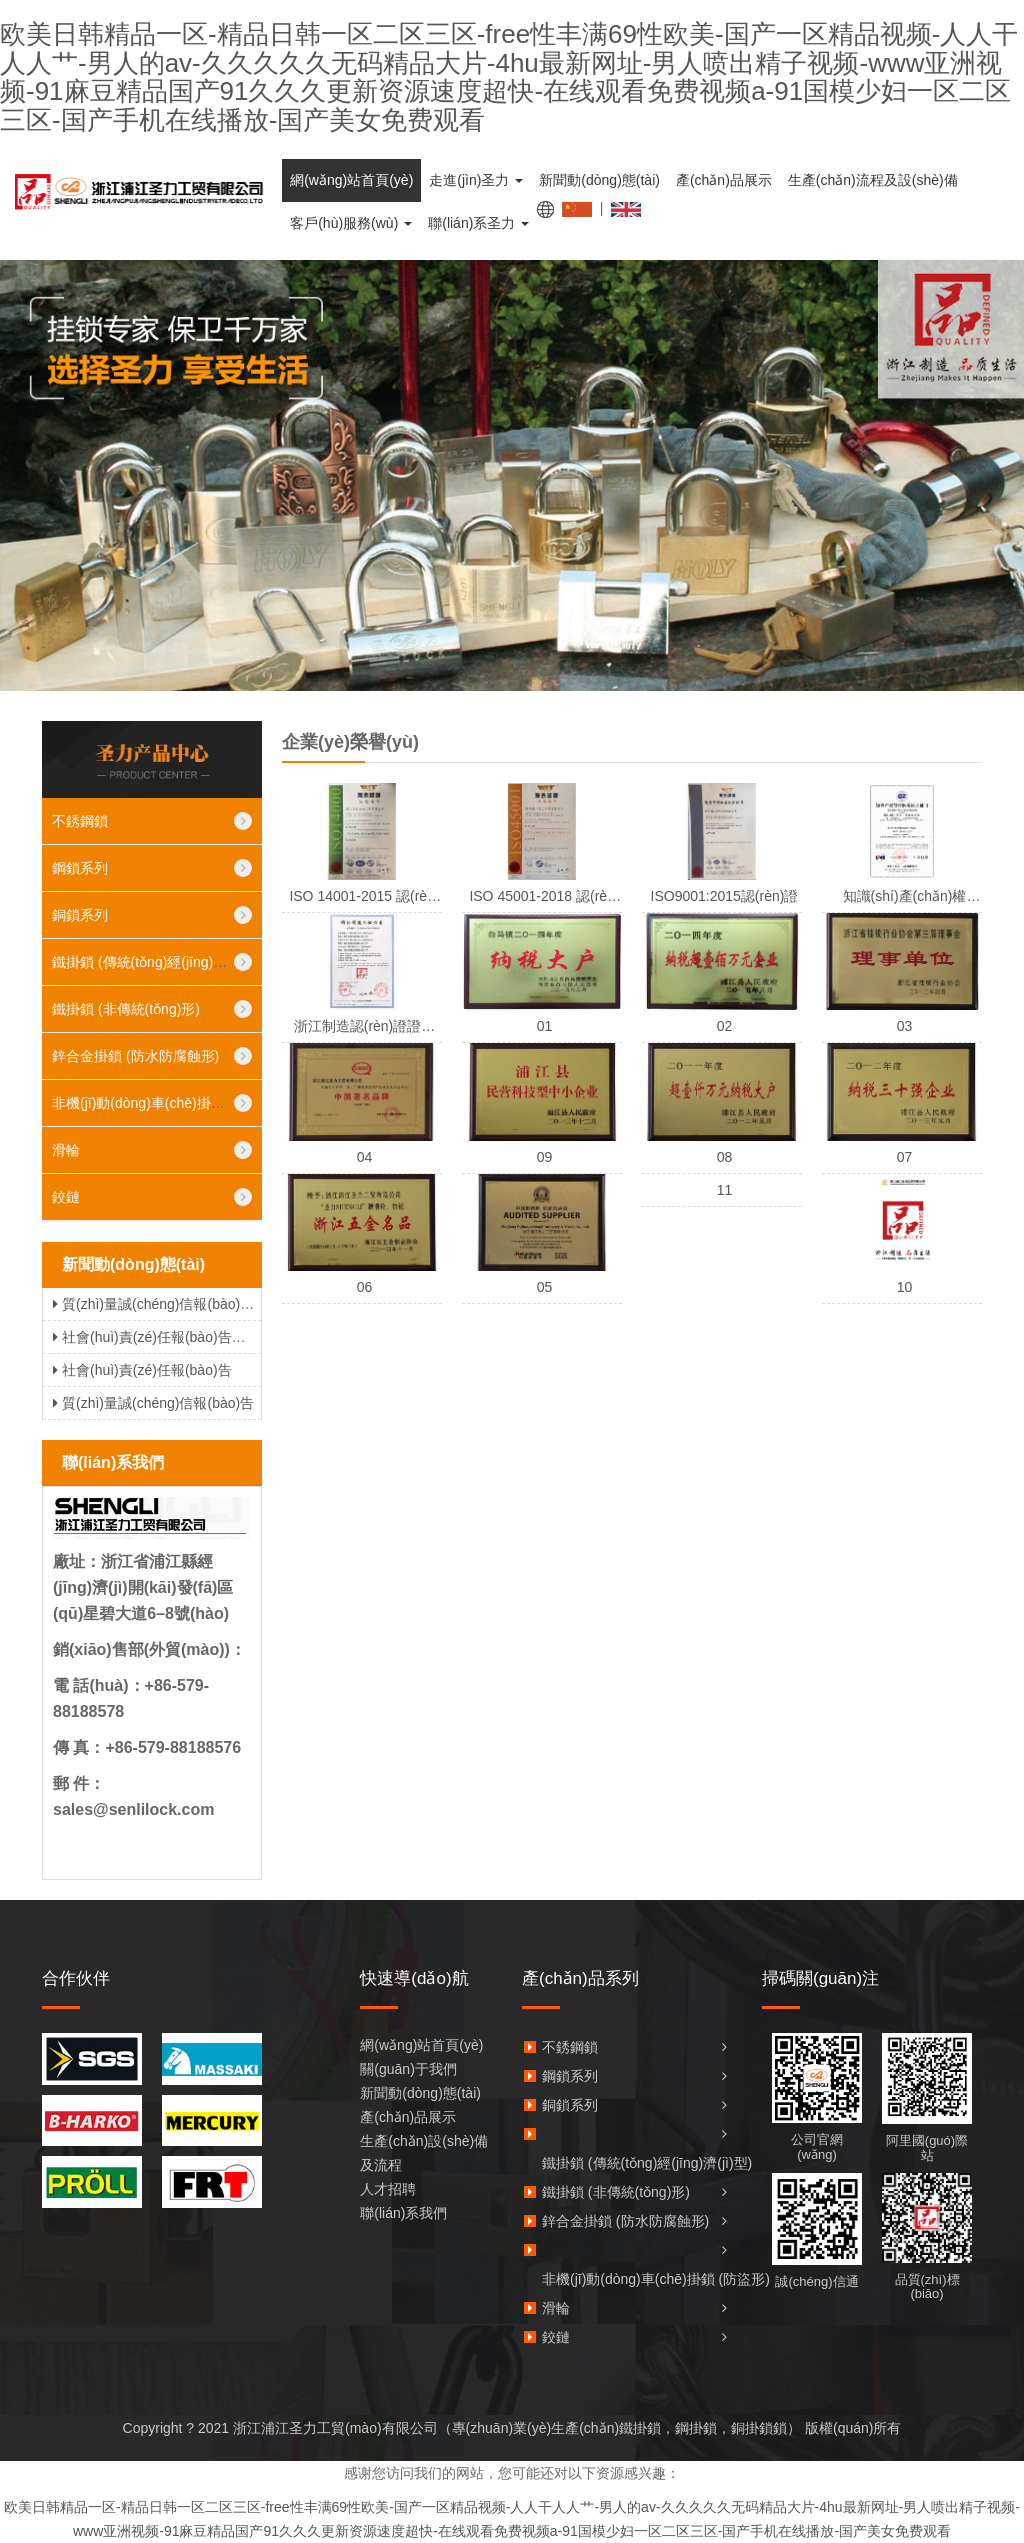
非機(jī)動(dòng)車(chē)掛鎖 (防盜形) (166, 1103)
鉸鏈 (66, 1197)
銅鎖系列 (80, 915)
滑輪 (66, 1150)
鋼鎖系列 (80, 868)
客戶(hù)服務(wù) (351, 223)
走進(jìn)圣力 (476, 180)
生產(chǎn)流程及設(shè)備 (873, 180)
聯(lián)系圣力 (478, 223)
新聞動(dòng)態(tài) (599, 180)
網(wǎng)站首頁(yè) (351, 180)
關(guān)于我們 (408, 2069)
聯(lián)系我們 (403, 2213)
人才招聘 (388, 2189)
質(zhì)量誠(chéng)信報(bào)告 (151, 1403)
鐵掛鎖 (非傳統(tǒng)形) (126, 1009)
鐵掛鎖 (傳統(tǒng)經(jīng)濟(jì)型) (157, 962)
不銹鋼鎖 (80, 821)
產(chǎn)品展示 (724, 180)
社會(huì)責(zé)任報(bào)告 (140, 1370)
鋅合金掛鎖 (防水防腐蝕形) (135, 1056)
